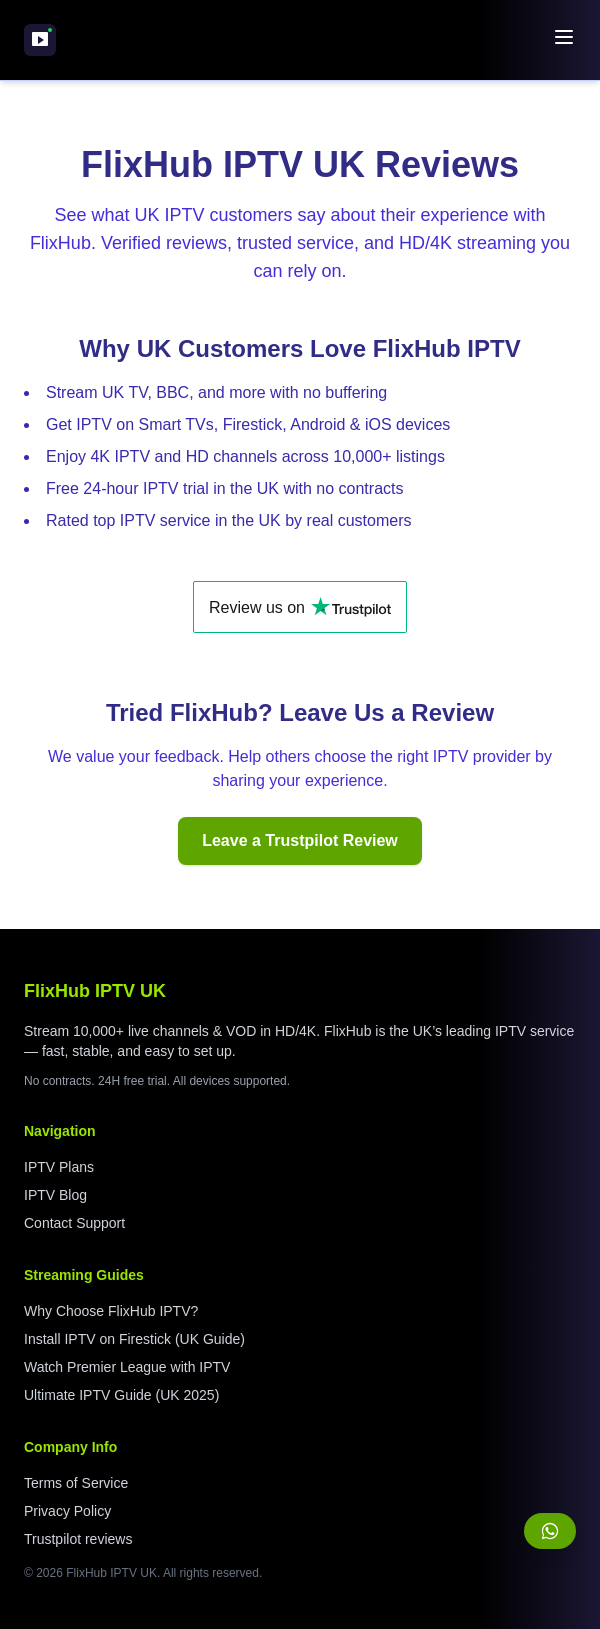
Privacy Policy (67, 1511)
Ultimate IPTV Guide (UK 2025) (121, 1395)
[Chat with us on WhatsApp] (550, 1531)
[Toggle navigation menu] (564, 37)
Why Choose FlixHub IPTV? (111, 1311)
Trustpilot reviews (78, 1539)
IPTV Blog (55, 1195)
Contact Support (74, 1223)
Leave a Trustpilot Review (300, 840)
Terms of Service (76, 1483)
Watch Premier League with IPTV (127, 1367)
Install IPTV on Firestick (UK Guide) (134, 1339)
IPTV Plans (59, 1167)
